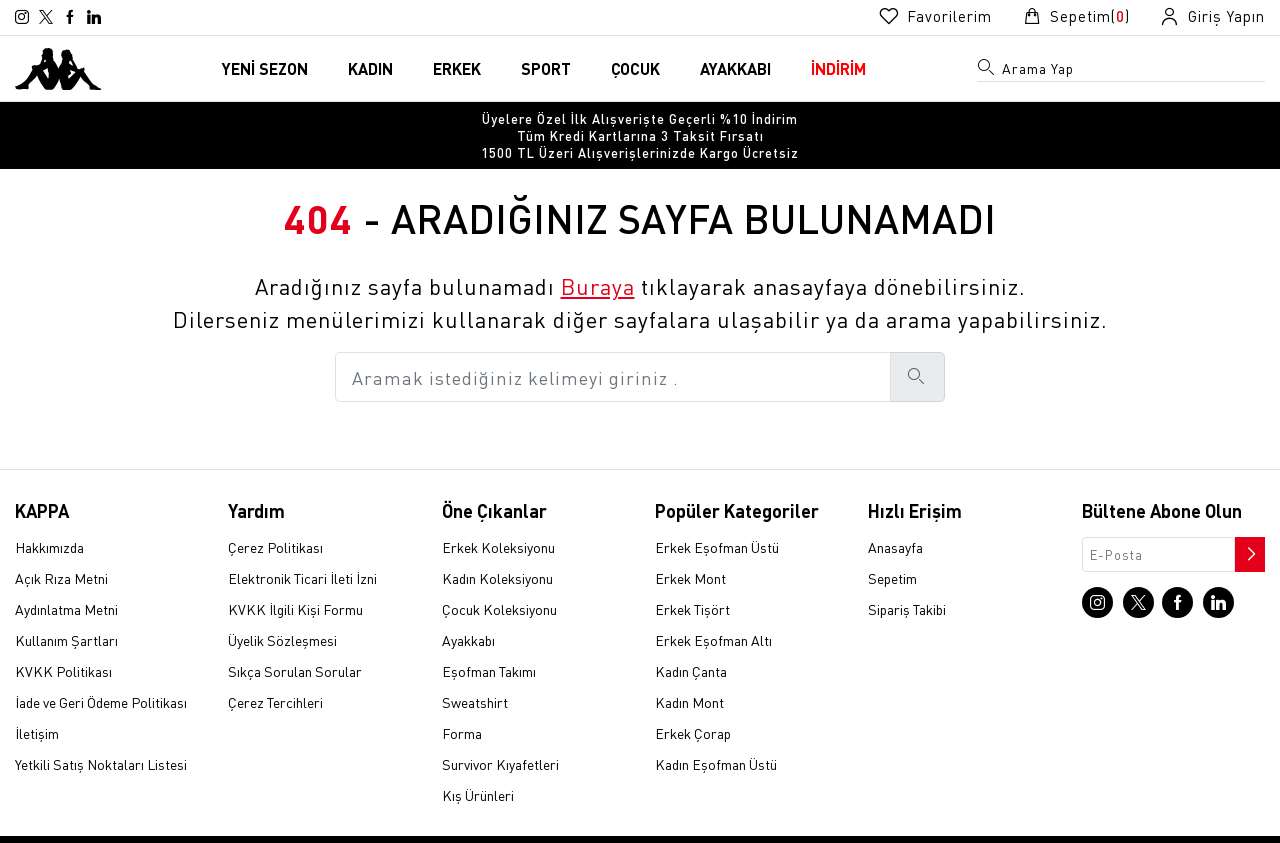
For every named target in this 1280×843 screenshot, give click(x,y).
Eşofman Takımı (489, 639)
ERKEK (457, 68)
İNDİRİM (838, 68)
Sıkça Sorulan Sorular (295, 639)
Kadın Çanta (691, 639)
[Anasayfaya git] (58, 66)
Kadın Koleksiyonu (497, 546)
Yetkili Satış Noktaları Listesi (101, 732)
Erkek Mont (690, 546)
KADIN (370, 68)
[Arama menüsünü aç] (987, 71)
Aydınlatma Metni (66, 577)
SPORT (546, 68)
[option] (640, 119)
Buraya (598, 254)
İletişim (37, 701)
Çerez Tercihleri (275, 670)
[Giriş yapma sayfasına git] (1212, 16)
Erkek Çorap (693, 701)
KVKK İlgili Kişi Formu (295, 577)
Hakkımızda (49, 515)
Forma (462, 701)
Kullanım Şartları (66, 608)
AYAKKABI (735, 68)
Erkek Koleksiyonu (498, 515)
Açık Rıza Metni (61, 546)
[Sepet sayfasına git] (1076, 16)
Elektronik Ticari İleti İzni (302, 546)
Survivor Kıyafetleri (500, 732)
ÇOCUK (635, 68)
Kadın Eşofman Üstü (716, 732)
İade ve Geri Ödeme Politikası (101, 670)
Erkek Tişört (692, 577)
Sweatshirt (475, 670)
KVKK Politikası (63, 639)
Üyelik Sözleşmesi (282, 608)
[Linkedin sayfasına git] (94, 17)
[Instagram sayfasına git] (22, 17)
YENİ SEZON (265, 68)
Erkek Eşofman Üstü (717, 515)
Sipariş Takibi (907, 577)
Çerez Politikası (275, 515)
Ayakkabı (468, 608)
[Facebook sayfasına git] (70, 17)
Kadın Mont (689, 670)
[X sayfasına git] (46, 17)
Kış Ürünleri (478, 763)
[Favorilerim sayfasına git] (935, 16)
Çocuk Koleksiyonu (499, 577)
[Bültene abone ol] (1248, 517)
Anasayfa (895, 515)
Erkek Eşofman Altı (713, 608)
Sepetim (892, 546)
